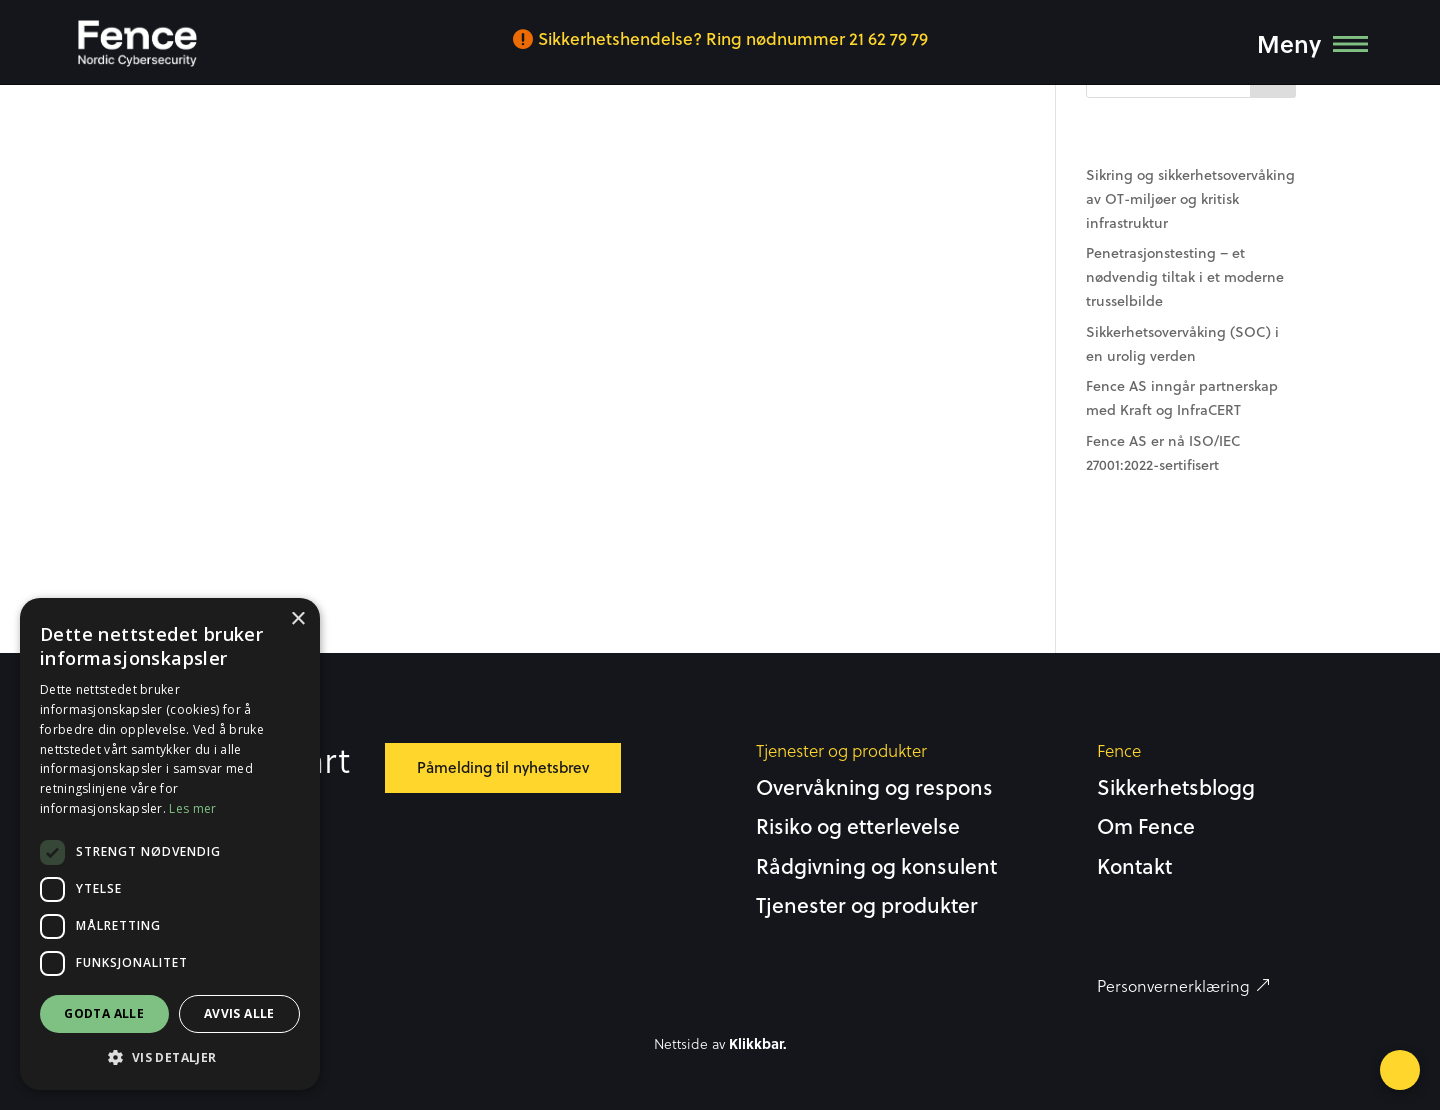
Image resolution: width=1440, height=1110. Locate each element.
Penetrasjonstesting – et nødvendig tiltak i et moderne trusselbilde (1185, 277)
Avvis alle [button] (239, 1013)
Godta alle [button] (104, 1013)
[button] (170, 1058)
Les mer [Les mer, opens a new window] (192, 808)
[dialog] (170, 844)
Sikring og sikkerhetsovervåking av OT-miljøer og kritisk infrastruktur (1190, 199)
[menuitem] (137, 43)
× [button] (297, 619)
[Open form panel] (1400, 1070)
